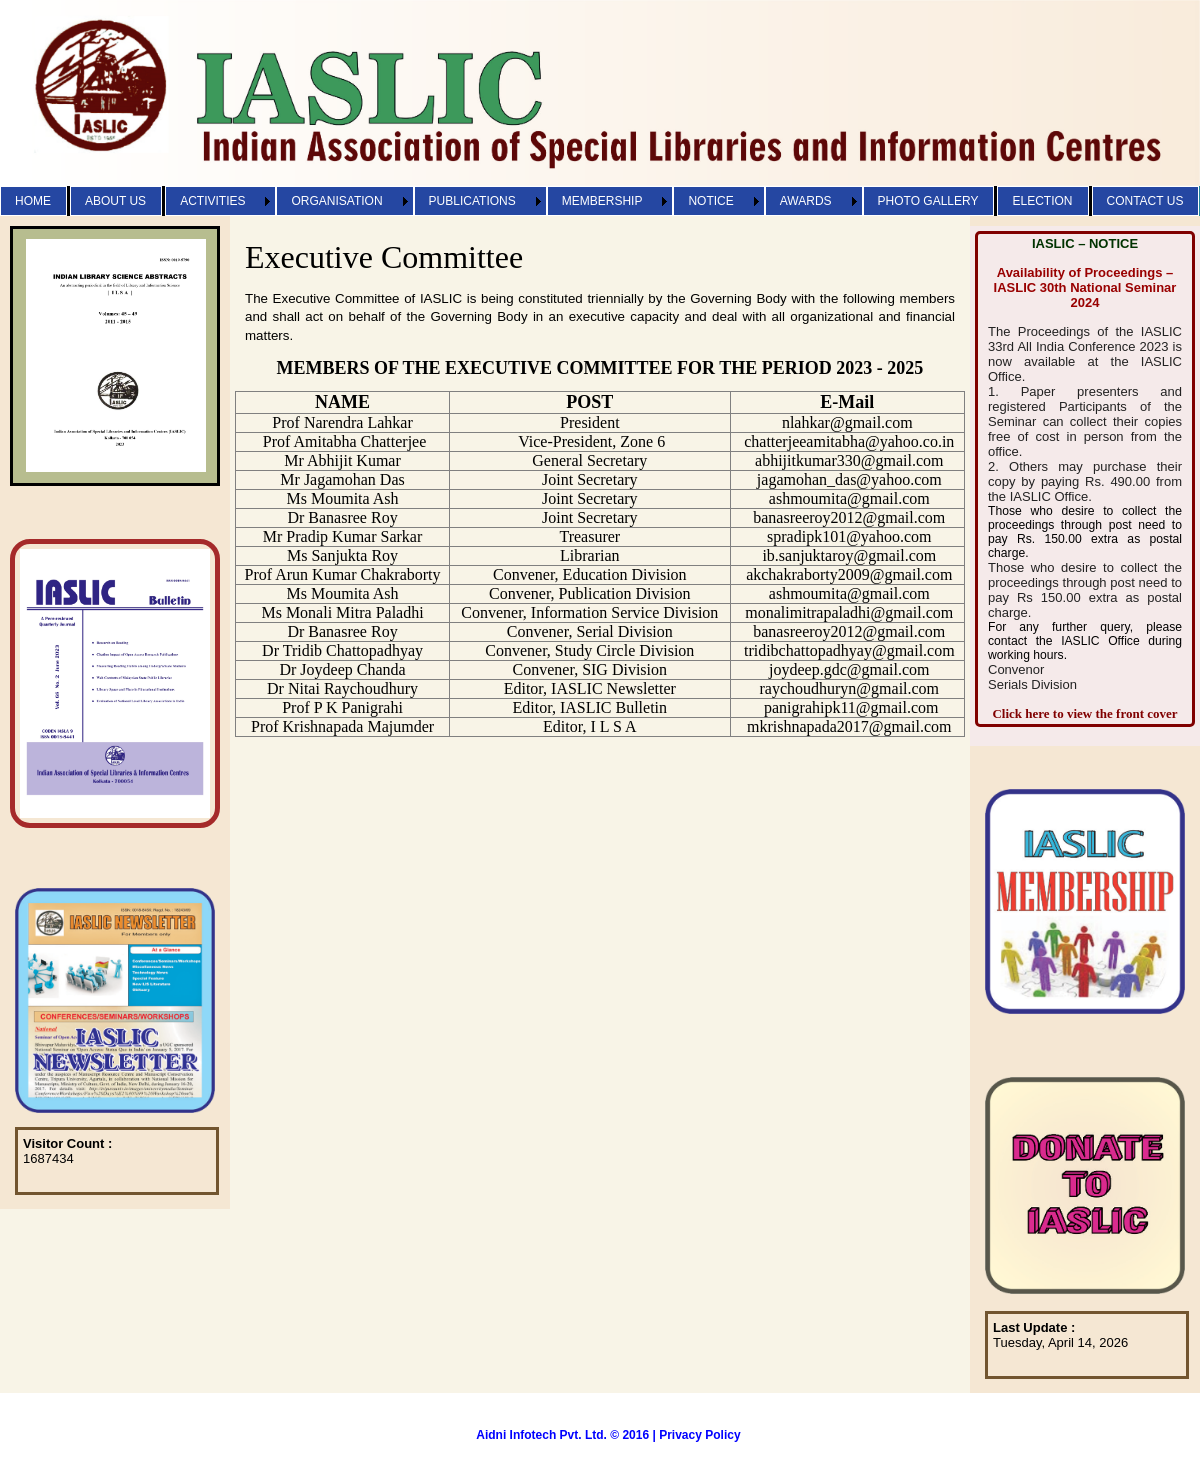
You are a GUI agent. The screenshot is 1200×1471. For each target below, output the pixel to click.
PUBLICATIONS (472, 201)
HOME (33, 201)
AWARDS (806, 201)
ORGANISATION (336, 201)
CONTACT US (1145, 201)
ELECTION (1042, 201)
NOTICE (710, 201)
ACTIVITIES (212, 201)
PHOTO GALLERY (928, 201)
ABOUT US (115, 201)
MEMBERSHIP (602, 201)
